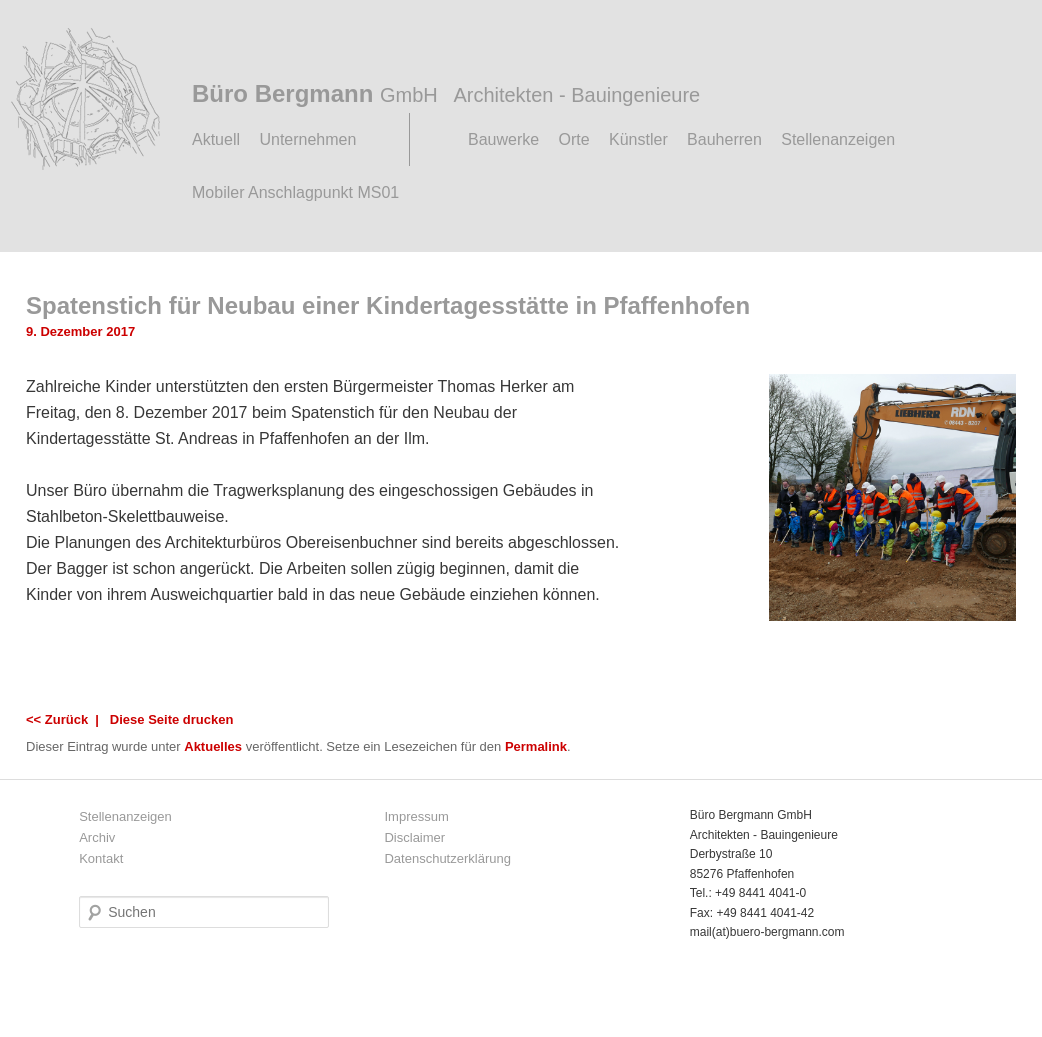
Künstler (638, 139)
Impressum (416, 816)
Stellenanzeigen (838, 139)
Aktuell (216, 139)
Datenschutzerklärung (447, 858)
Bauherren (724, 139)
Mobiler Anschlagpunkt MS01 (295, 192)
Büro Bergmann (446, 93)
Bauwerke (503, 139)
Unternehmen (307, 139)
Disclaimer (414, 837)
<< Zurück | (66, 719)
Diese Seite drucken (172, 719)
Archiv (97, 837)
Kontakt (101, 858)
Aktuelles (213, 746)
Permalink (536, 746)
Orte (574, 139)
